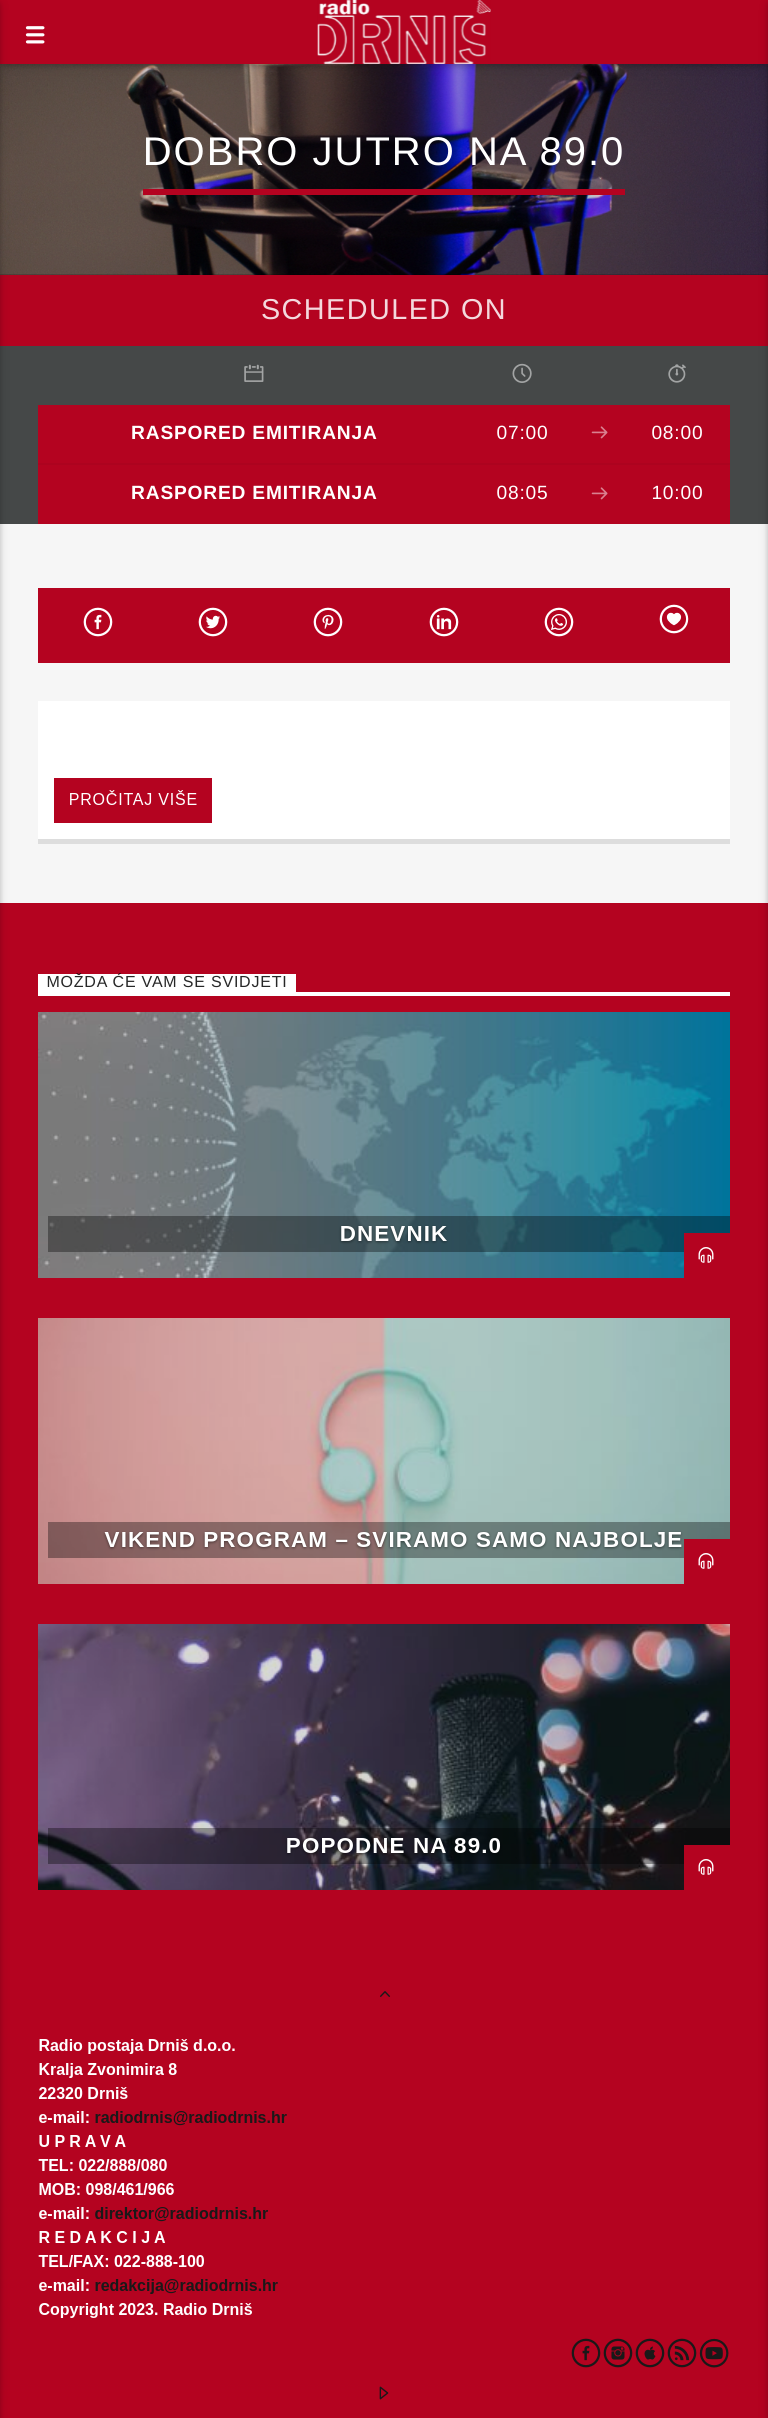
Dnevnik (394, 1233)
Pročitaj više (133, 799)
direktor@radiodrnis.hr (181, 2213)
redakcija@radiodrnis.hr (186, 2285)
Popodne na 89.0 (394, 1845)
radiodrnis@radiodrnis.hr (190, 2117)
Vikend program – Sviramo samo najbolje (394, 1539)
